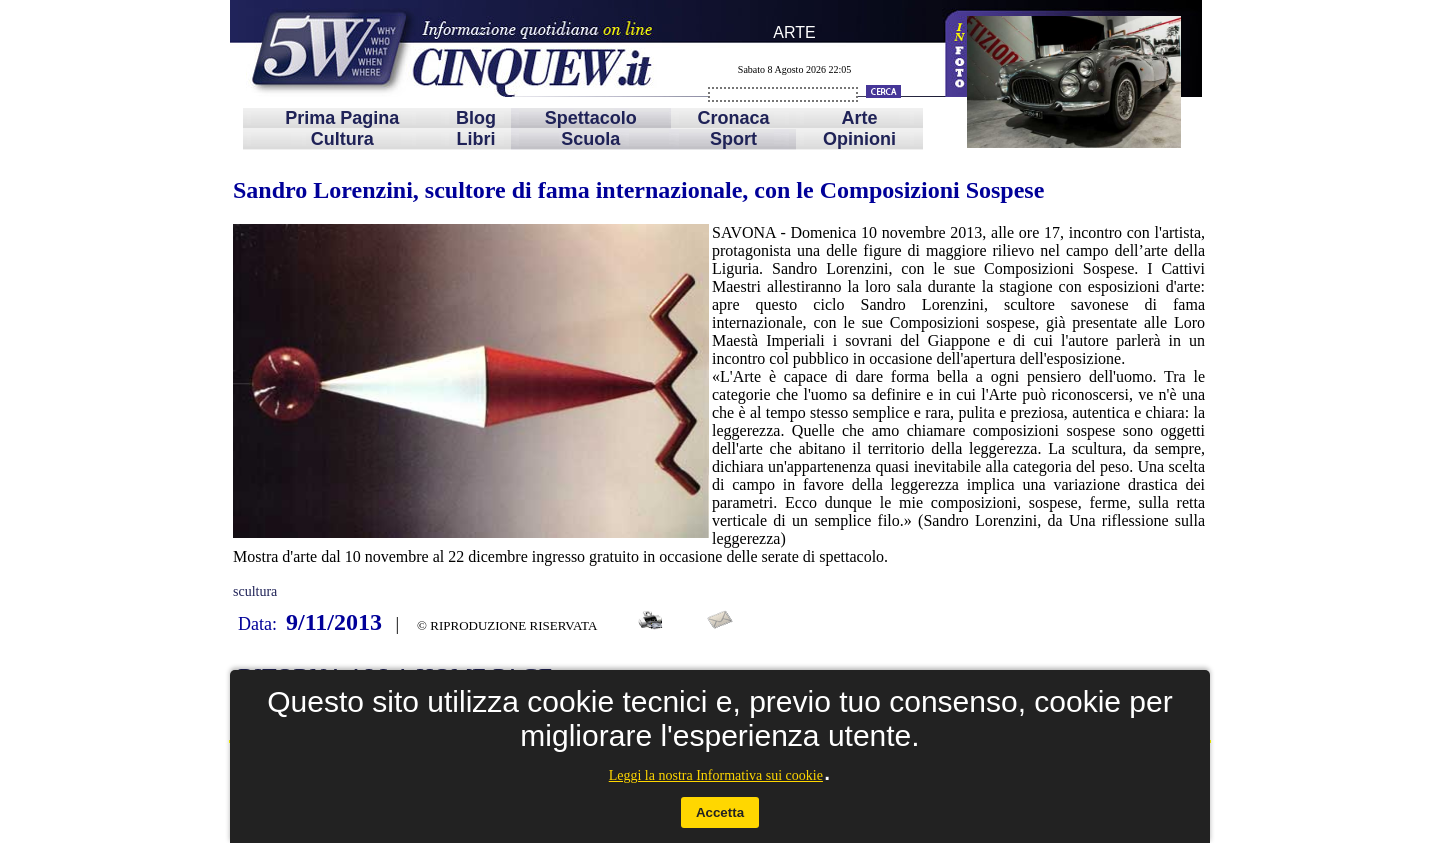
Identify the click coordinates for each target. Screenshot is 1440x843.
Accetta (720, 812)
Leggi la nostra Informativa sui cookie (716, 775)
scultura (255, 591)
